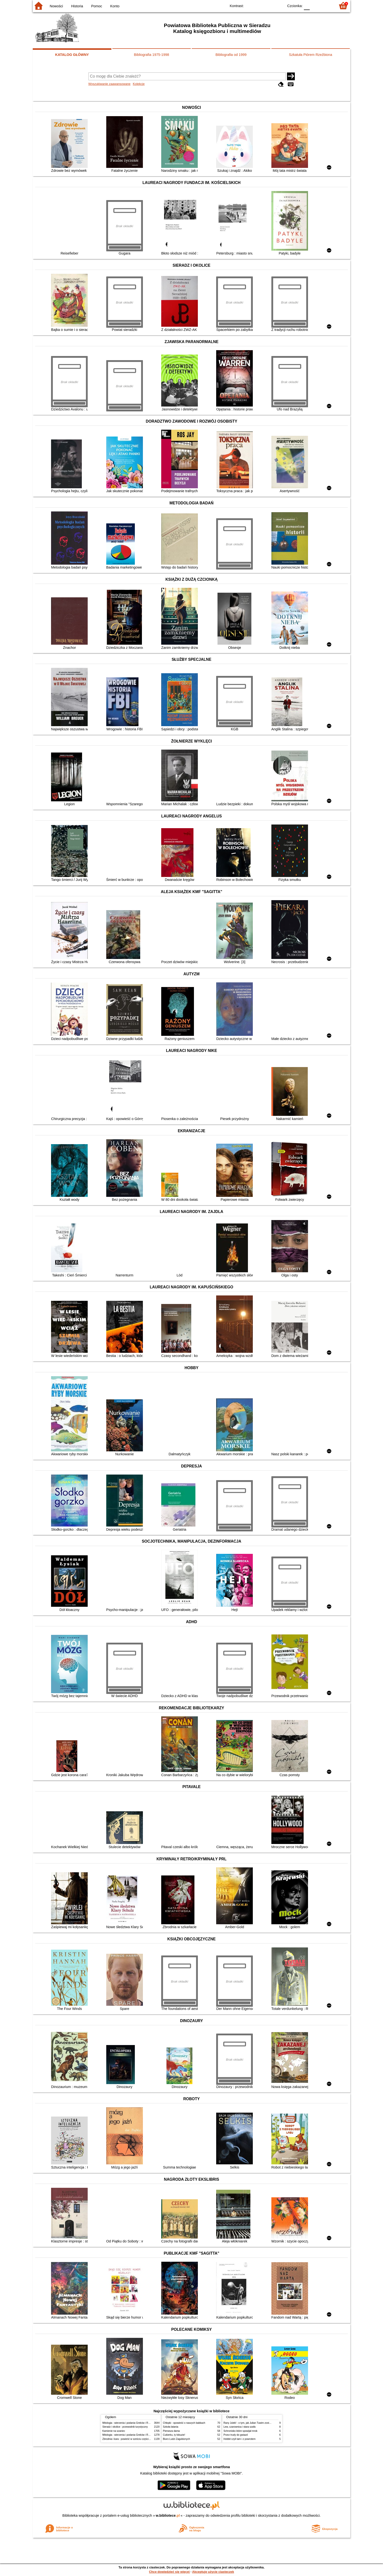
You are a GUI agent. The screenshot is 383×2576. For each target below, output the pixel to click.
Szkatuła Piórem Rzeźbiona (310, 55)
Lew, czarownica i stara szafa (239, 2426)
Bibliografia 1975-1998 (151, 55)
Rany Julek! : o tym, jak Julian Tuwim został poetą (250, 2423)
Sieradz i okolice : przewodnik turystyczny (125, 2426)
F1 (315, 5)
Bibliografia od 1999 (230, 55)
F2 (326, 5)
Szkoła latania (170, 2426)
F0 (306, 5)
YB (269, 5)
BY (278, 5)
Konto (114, 6)
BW (259, 5)
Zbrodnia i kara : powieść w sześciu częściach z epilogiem (134, 2439)
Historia (77, 6)
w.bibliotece (168, 2515)
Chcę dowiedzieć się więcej (169, 2572)
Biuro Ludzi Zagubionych (176, 2439)
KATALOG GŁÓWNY (72, 55)
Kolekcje (139, 84)
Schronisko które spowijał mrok (240, 2431)
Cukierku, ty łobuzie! (174, 2434)
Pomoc (96, 6)
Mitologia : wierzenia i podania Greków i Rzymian (129, 2423)
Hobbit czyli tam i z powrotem (239, 2439)
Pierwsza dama (171, 2431)
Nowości (56, 6)
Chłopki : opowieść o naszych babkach (184, 2423)
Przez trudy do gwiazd (235, 2434)
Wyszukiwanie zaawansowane (109, 84)
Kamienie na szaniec (113, 2431)
